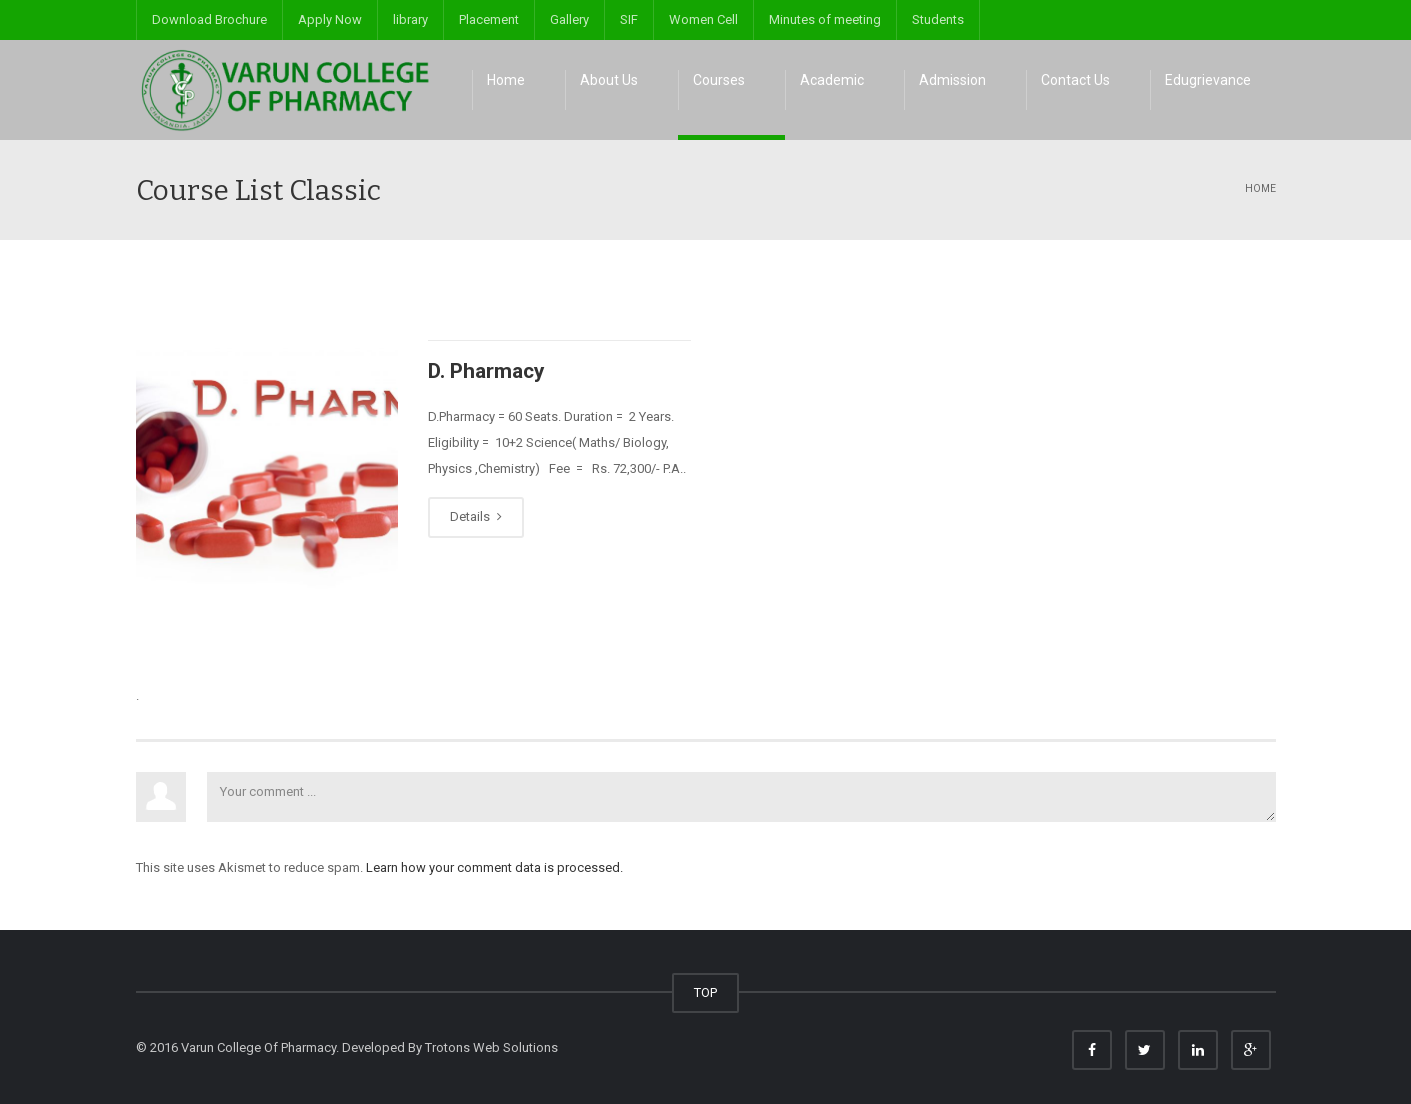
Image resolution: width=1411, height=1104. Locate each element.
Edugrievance (1208, 80)
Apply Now (330, 19)
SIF (629, 19)
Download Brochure (209, 19)
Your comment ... (741, 797)
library (410, 19)
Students (938, 19)
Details (476, 516)
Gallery (569, 19)
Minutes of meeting (825, 19)
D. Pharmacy (486, 371)
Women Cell (703, 19)
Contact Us (1075, 80)
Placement (489, 19)
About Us (609, 80)
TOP (705, 992)
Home (506, 80)
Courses (719, 80)
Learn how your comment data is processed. (494, 867)
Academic (832, 80)
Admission (952, 80)
